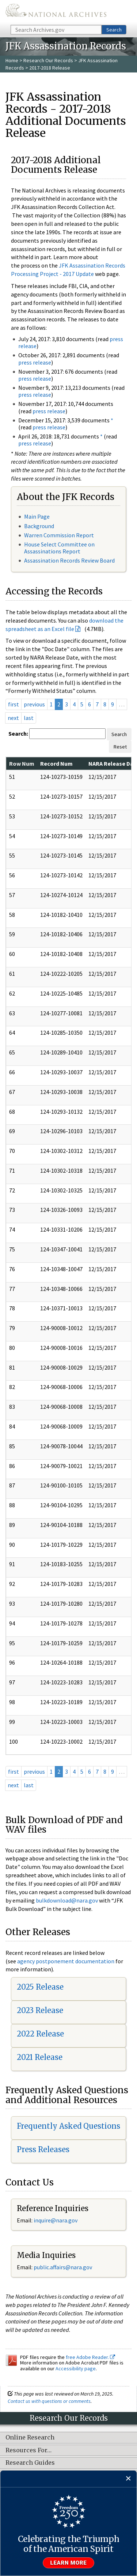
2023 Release (40, 2010)
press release (34, 362)
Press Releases (43, 2149)
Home (11, 60)
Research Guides (30, 2463)
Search (114, 29)
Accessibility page (76, 2368)
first (13, 704)
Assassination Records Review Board (69, 560)
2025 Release (40, 1986)
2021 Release (39, 2057)
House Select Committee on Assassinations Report (59, 548)
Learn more (68, 2563)
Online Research (29, 2437)
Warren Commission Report (59, 535)
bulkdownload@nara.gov (67, 1900)
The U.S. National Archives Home (55, 12)
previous (34, 704)
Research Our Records (48, 60)
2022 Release (40, 2033)
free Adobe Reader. (90, 2357)
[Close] (128, 2478)
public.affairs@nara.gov (63, 2267)
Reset (120, 746)
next (13, 717)
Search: (18, 733)
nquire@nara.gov (56, 2220)
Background (39, 526)
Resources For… (28, 2450)
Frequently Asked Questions (68, 2126)
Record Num (56, 763)
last (29, 717)
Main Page (37, 516)
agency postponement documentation (65, 1961)
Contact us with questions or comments (49, 2401)
